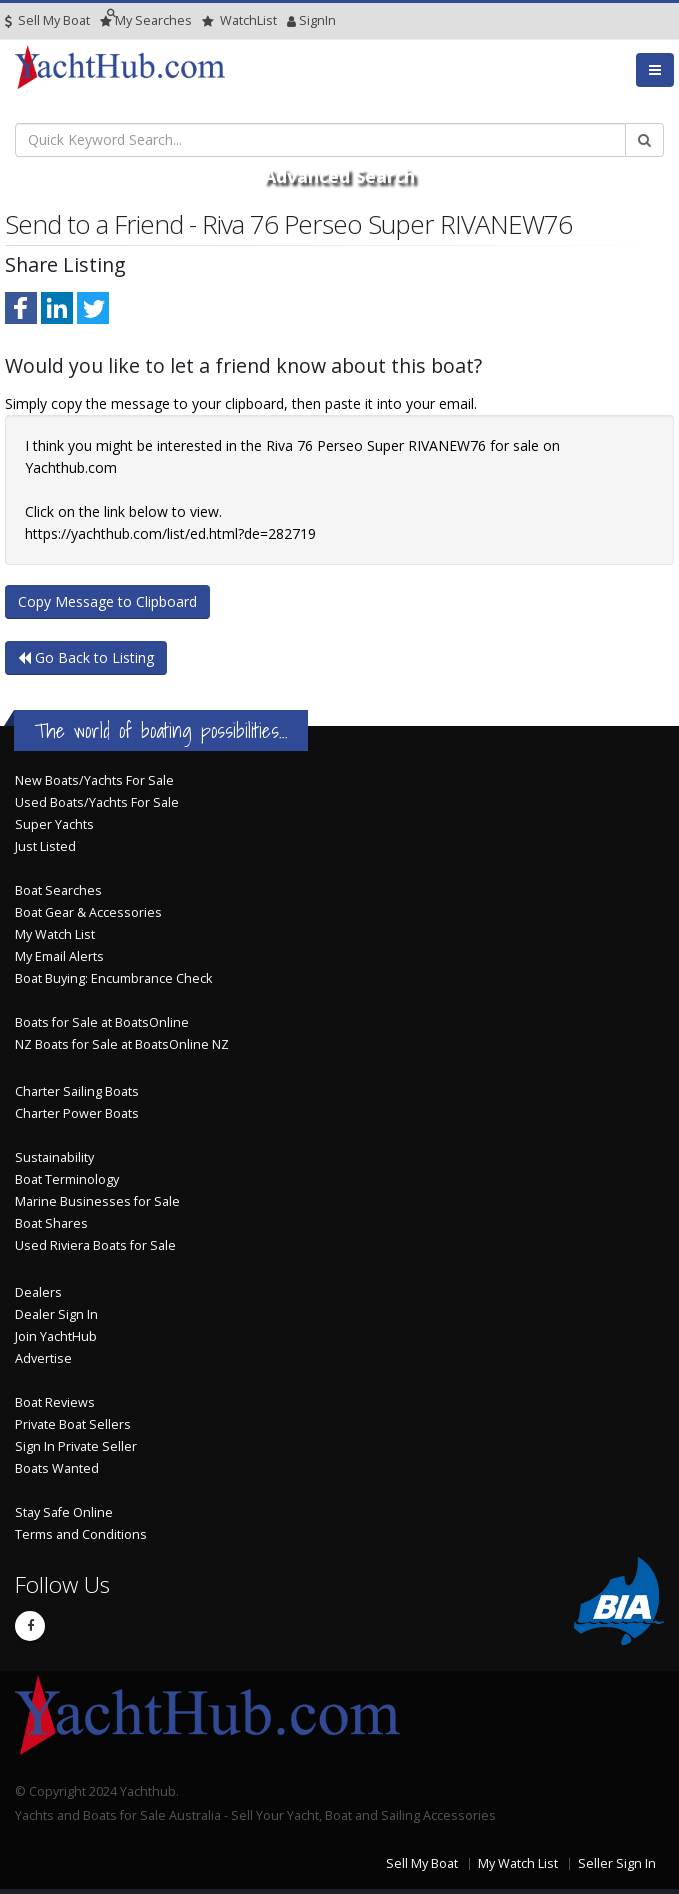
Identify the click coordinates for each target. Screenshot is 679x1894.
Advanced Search (339, 176)
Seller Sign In (617, 1863)
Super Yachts (54, 824)
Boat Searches (58, 890)
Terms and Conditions (81, 1534)
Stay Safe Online (64, 1512)
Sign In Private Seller (76, 1446)
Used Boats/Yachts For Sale (97, 802)
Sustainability (54, 1157)
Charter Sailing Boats (77, 1091)
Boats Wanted (57, 1468)
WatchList (239, 20)
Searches (146, 20)
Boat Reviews (55, 1402)
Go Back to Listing (86, 657)
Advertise (43, 1358)
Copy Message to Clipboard (107, 601)
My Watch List (55, 934)
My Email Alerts (59, 956)
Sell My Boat (47, 20)
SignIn (292, 20)
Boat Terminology (67, 1179)
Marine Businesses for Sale (97, 1201)
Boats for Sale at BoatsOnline (102, 1022)
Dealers (38, 1292)
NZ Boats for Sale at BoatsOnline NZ (122, 1044)
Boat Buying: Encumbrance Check (113, 978)
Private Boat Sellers (73, 1424)
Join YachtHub (56, 1336)
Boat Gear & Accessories (88, 912)
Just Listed (45, 846)
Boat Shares (51, 1223)
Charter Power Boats (77, 1113)
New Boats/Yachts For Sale (94, 780)
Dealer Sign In (56, 1314)
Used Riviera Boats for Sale (95, 1245)
